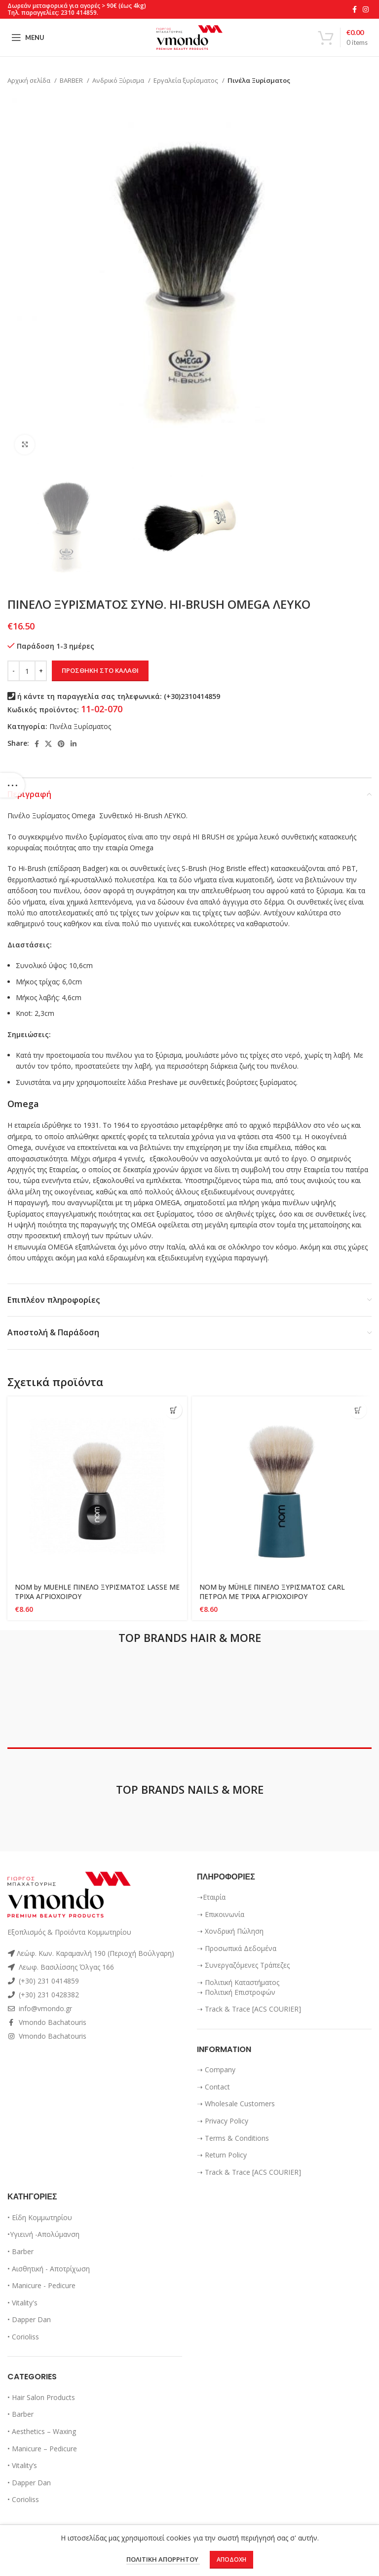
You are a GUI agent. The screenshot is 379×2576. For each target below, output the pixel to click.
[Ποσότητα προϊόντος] (27, 671)
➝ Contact (213, 2086)
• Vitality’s (22, 2465)
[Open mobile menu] (27, 37)
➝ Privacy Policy (222, 2120)
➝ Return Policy (222, 2154)
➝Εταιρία (211, 1897)
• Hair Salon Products (41, 2397)
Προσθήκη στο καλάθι (100, 670)
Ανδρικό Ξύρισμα (119, 80)
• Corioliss (23, 2336)
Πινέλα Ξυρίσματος (258, 80)
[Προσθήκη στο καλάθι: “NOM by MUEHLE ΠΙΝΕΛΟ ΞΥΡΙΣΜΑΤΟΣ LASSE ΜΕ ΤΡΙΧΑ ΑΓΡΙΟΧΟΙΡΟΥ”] (173, 1410)
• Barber (20, 2251)
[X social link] (48, 743)
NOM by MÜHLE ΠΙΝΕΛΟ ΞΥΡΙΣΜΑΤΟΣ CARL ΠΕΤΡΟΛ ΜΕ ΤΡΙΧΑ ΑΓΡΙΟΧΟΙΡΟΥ (272, 1591)
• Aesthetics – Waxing (41, 2431)
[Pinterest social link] (61, 743)
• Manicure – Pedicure (42, 2448)
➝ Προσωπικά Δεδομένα (236, 1948)
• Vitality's (22, 2302)
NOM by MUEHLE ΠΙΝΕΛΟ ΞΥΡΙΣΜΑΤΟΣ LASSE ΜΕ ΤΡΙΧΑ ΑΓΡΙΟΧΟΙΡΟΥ (91, 1591)
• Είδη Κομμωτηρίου (39, 2217)
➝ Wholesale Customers (236, 2103)
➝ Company (216, 2069)
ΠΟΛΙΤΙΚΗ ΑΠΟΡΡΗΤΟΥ (163, 2560)
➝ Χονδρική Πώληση (230, 1931)
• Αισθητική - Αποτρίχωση (48, 2268)
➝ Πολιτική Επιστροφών (236, 1992)
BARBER (72, 80)
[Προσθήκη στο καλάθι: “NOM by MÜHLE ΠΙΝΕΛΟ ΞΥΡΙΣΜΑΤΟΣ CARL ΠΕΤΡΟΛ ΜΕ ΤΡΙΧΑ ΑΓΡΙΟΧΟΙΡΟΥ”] (358, 1410)
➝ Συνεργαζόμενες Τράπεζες (243, 1965)
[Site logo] (189, 36)
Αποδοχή (231, 2559)
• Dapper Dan (29, 2319)
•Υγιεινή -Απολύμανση (43, 2234)
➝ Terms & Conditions (233, 2138)
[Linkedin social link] (73, 743)
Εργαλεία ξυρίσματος (186, 80)
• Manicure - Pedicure (41, 2285)
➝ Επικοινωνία (220, 1914)
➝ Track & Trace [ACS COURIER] (249, 2009)
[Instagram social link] (366, 9)
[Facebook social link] (354, 9)
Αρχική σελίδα (29, 80)
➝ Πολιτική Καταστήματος (238, 1982)
